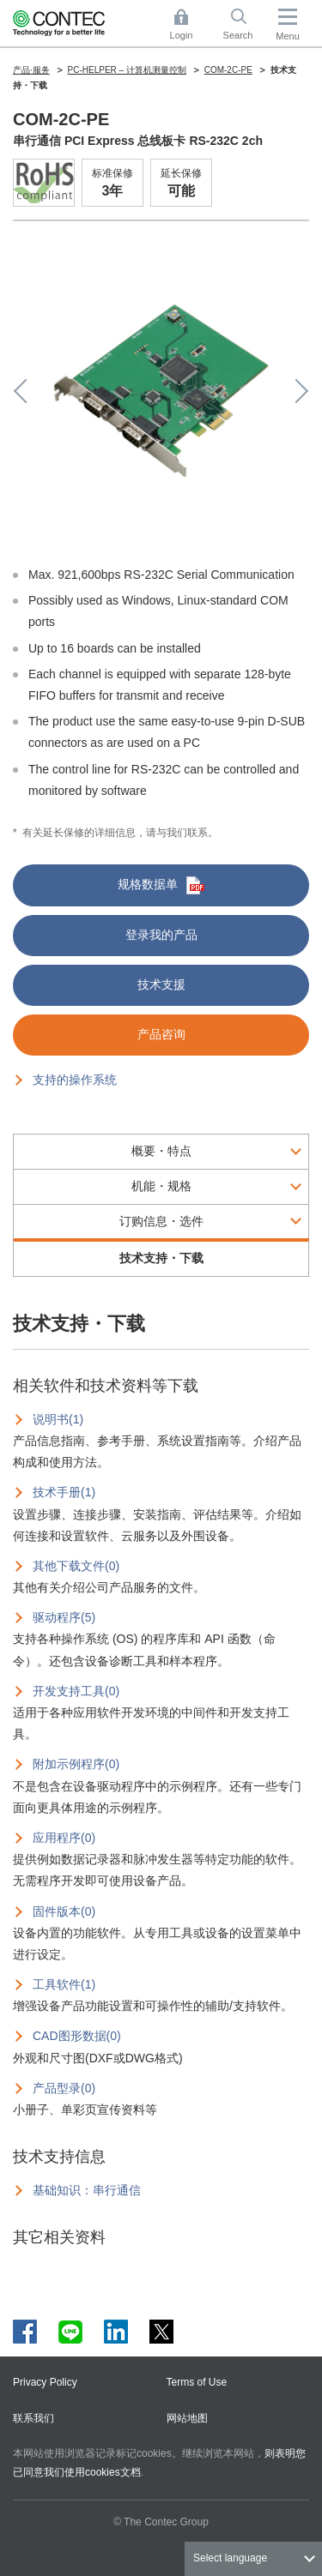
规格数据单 (161, 885)
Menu (288, 36)
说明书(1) (58, 1419)
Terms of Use (197, 2382)
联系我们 (33, 2418)
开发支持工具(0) (76, 1691)
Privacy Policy (45, 2382)
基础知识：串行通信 (87, 2190)
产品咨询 (161, 1034)
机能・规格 (161, 1186)
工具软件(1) (64, 1984)
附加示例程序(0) (76, 1764)
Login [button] (190, 24)
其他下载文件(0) (76, 1566)
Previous (26, 391)
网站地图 (187, 2418)
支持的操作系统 (75, 1079)
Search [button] (244, 24)
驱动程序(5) (64, 1617)
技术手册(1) (64, 1492)
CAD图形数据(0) (77, 2036)
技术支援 (161, 984)
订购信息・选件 (161, 1221)
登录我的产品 (161, 935)
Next (296, 391)
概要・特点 (161, 1151)
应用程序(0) (64, 1838)
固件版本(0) (64, 1911)
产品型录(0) (64, 2088)
